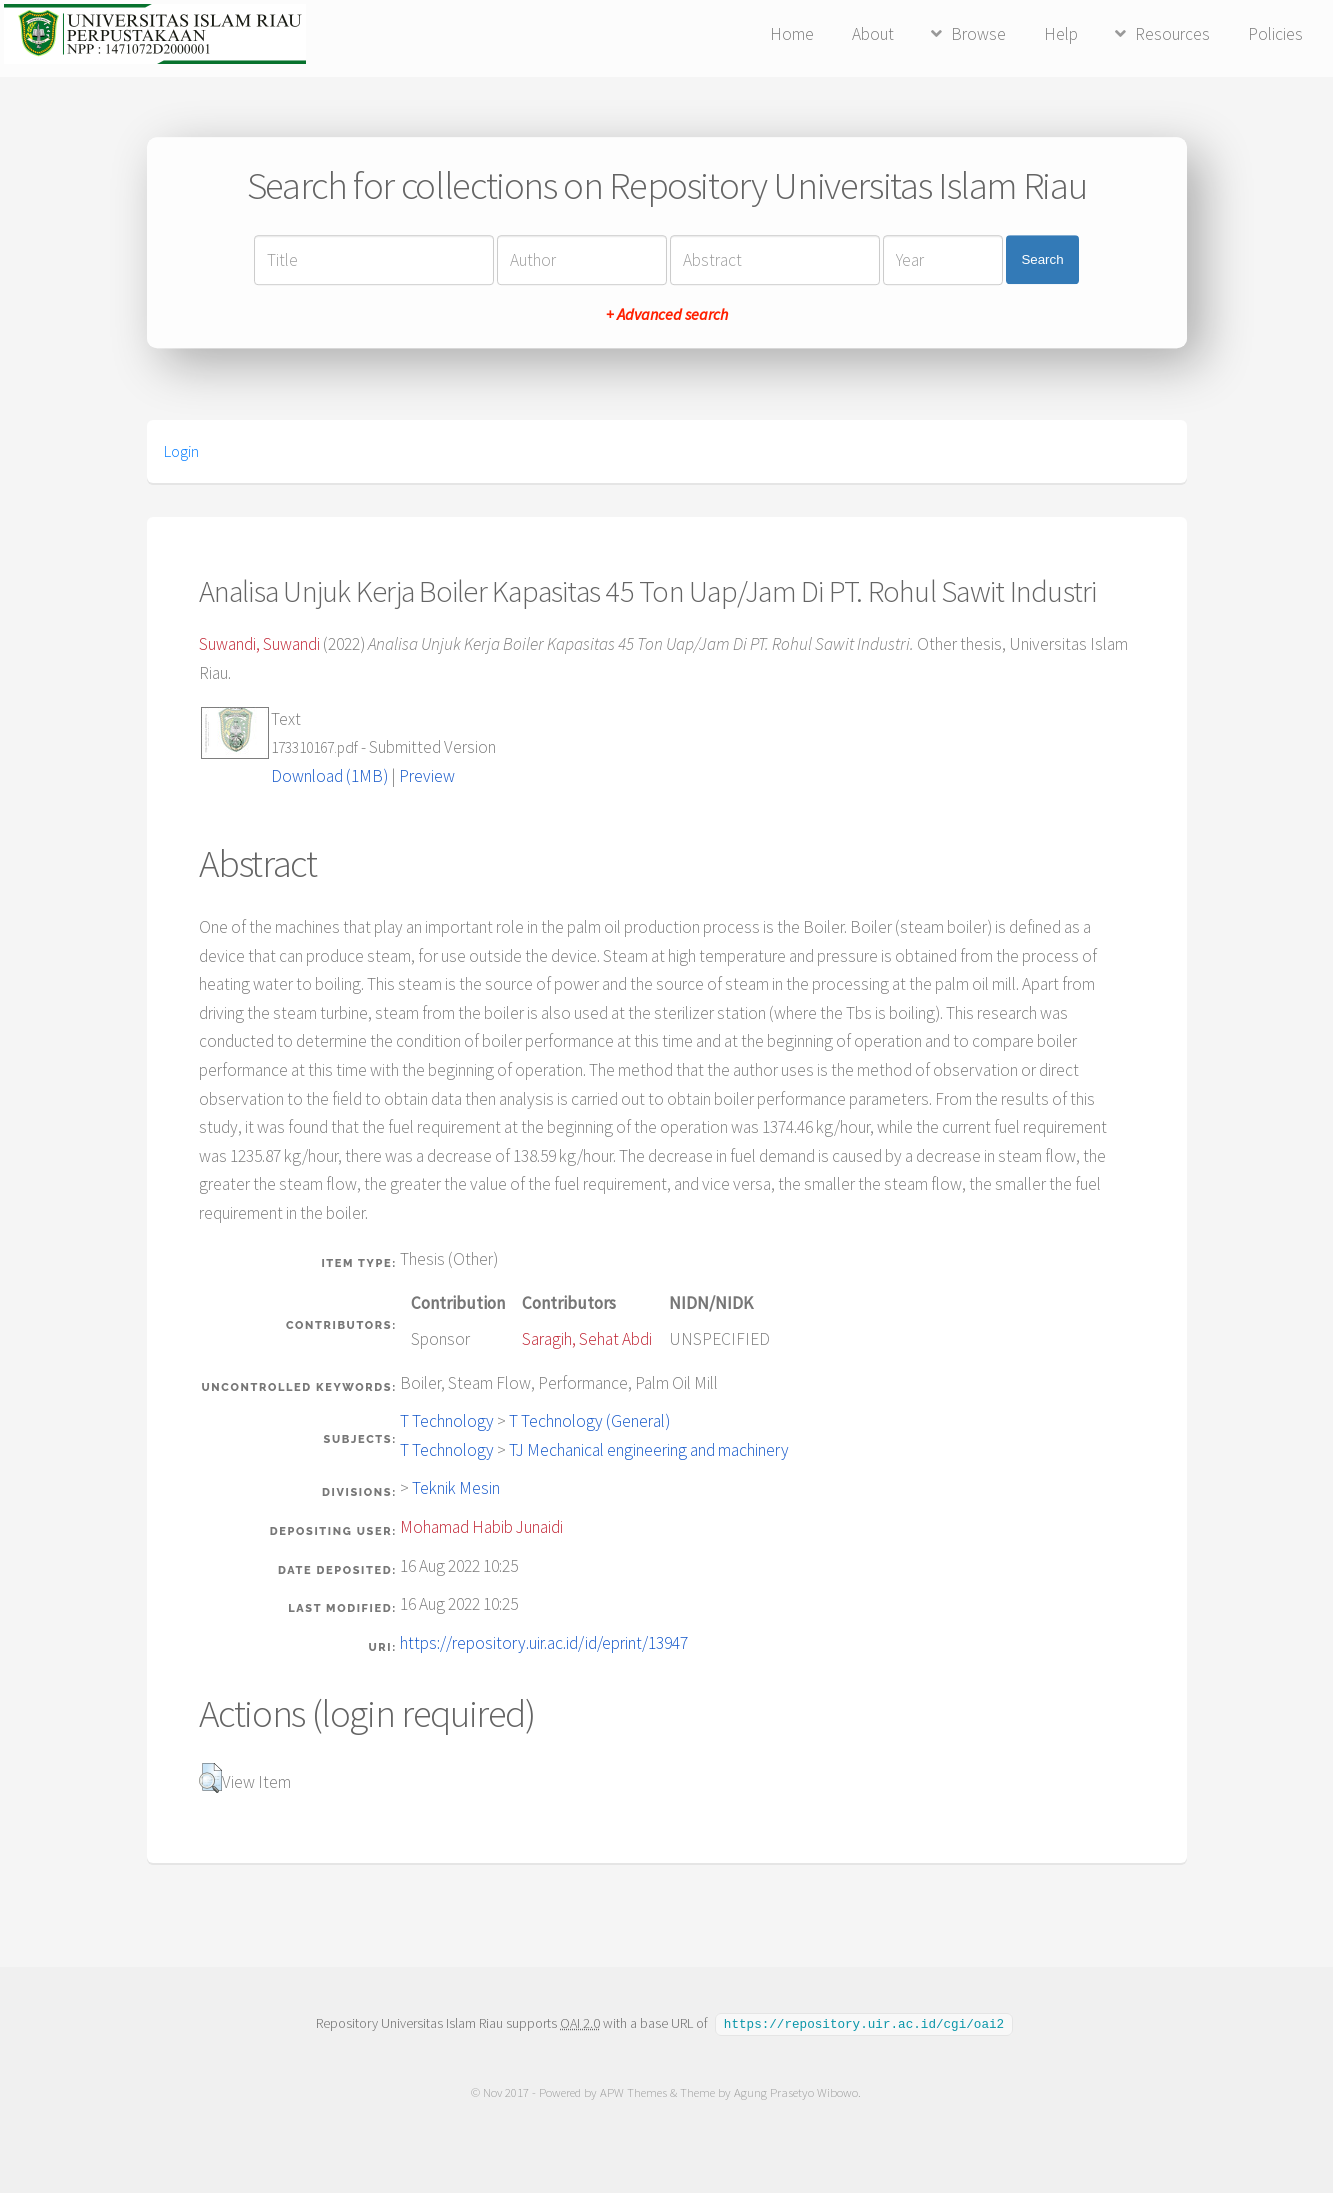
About (873, 34)
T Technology (447, 1421)
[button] (210, 1778)
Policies (1275, 34)
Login (181, 451)
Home (792, 34)
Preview (427, 776)
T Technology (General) (589, 1421)
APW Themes (634, 2091)
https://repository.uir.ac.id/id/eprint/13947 (544, 1643)
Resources (1172, 34)
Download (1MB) (329, 776)
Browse (978, 34)
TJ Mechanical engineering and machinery (649, 1450)
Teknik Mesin (456, 1488)
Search (1042, 259)
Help (1061, 34)
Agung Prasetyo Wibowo (797, 2091)
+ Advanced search (667, 314)
